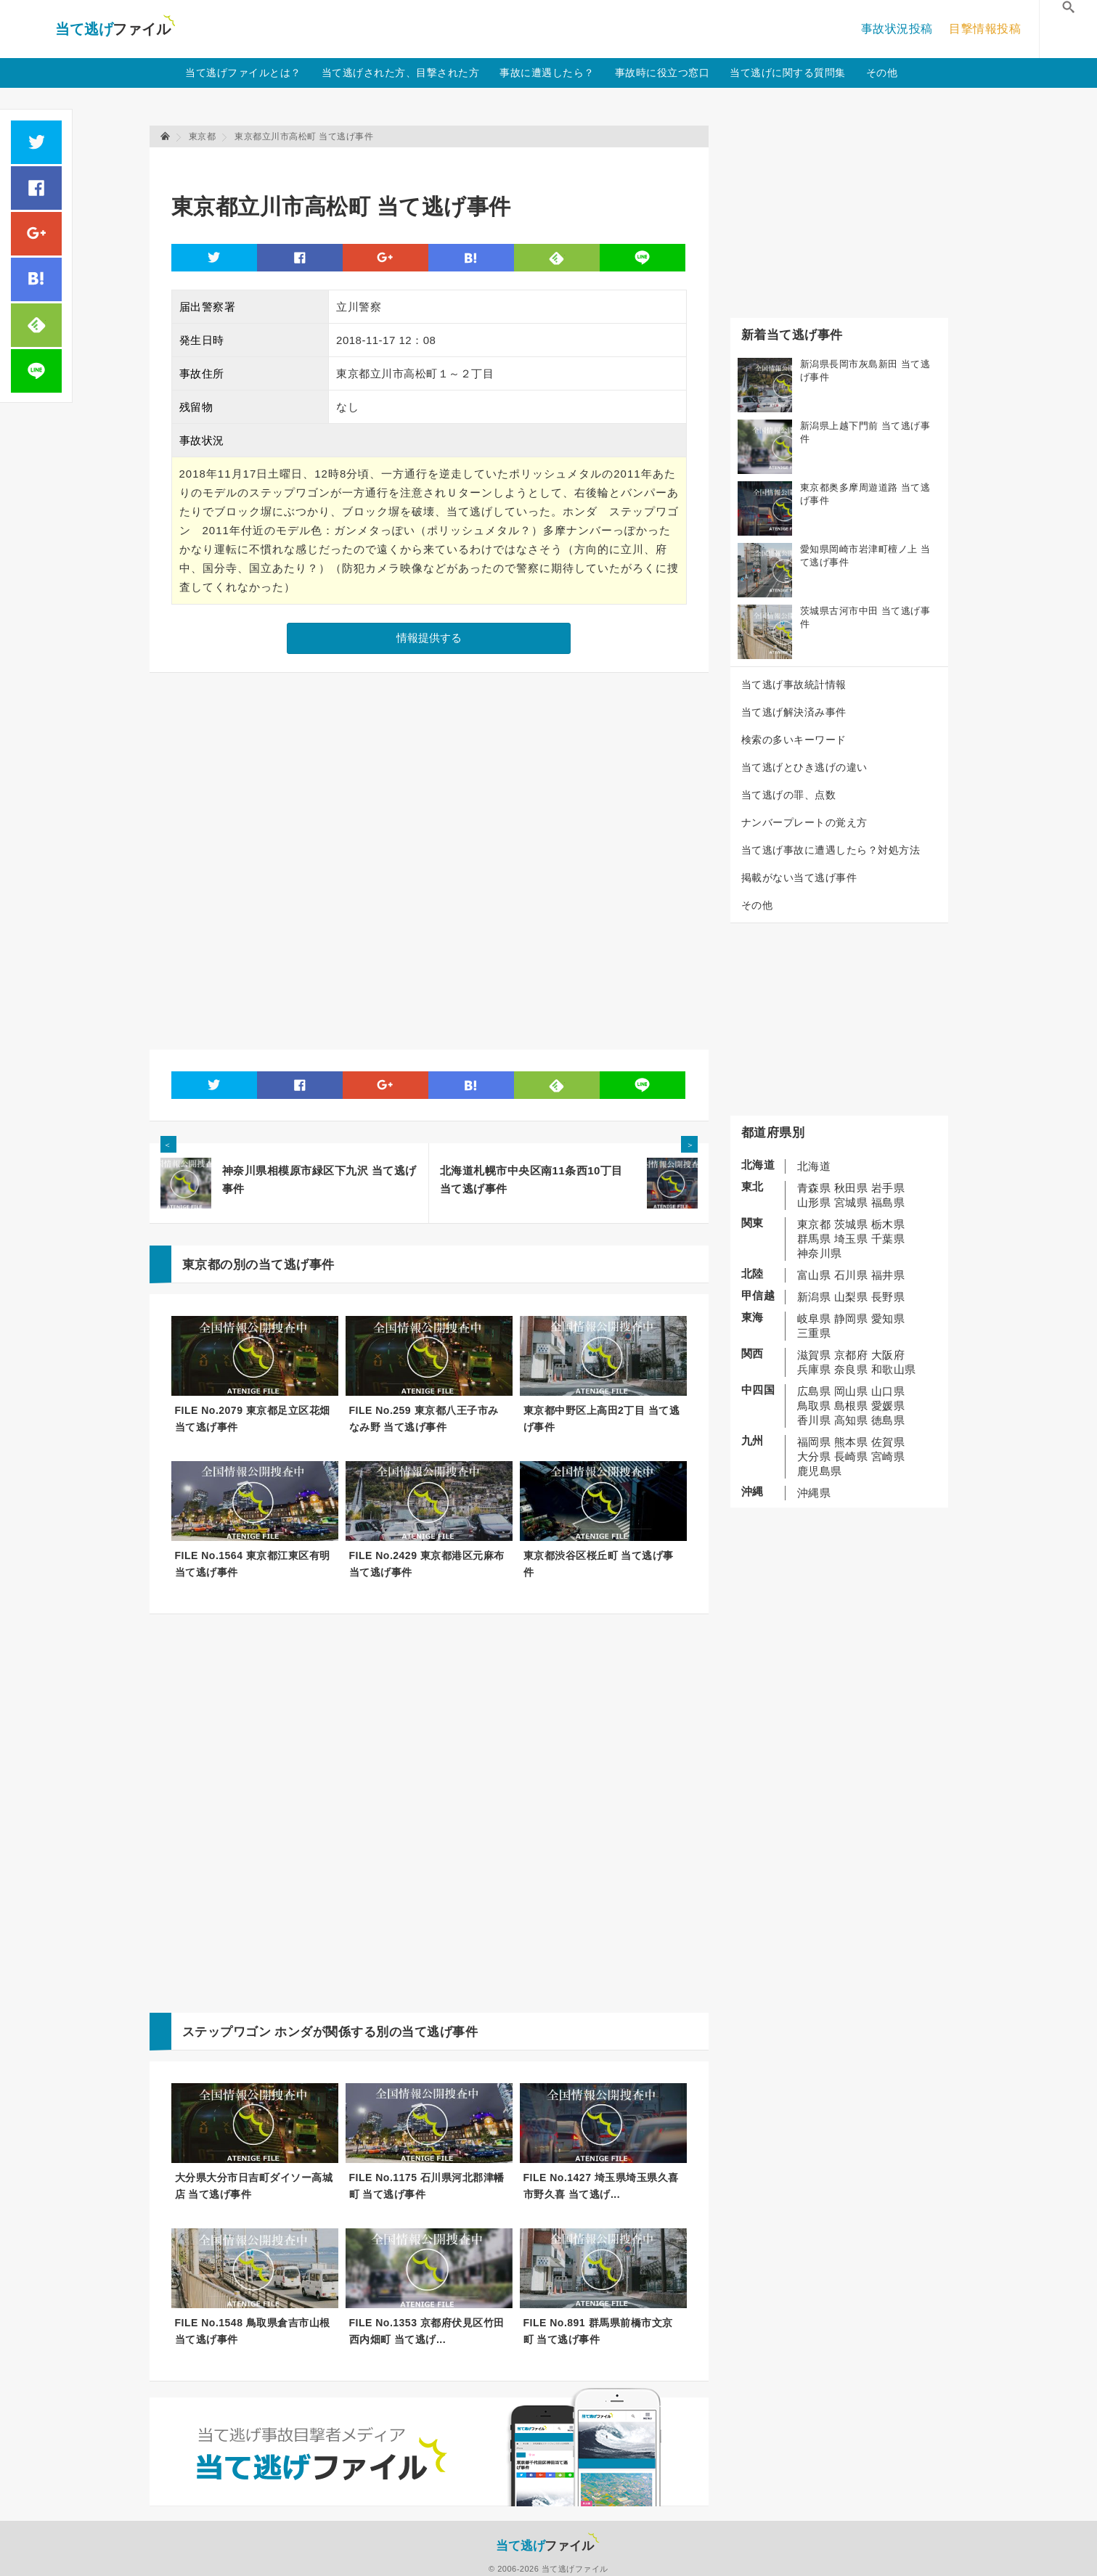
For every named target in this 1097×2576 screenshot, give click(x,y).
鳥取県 (814, 1405)
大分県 (814, 1456)
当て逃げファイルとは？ (243, 72)
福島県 (888, 1202)
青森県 (814, 1188)
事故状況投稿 (897, 29)
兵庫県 (814, 1369)
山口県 (888, 1391)
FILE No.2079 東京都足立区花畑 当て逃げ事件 (252, 1418)
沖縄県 (814, 1493)
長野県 (888, 1297)
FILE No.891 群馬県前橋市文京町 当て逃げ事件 (598, 2331)
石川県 (851, 1275)
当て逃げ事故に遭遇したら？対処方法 (831, 850)
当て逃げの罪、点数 (788, 795)
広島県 (814, 1391)
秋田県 (851, 1188)
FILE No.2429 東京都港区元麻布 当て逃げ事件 (427, 1564)
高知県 (851, 1420)
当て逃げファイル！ (115, 29)
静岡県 (851, 1318)
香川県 (814, 1420)
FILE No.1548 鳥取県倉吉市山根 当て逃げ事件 (252, 2331)
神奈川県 (819, 1253)
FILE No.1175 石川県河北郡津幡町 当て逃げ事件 (427, 2186)
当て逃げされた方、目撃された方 (401, 72)
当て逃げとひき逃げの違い (804, 767)
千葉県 (888, 1238)
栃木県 (888, 1224)
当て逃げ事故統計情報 (794, 684)
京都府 (851, 1355)
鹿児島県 (819, 1471)
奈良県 (851, 1369)
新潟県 (814, 1297)
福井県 (888, 1275)
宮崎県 (888, 1456)
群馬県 (814, 1238)
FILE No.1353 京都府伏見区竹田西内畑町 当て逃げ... (427, 2331)
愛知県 (888, 1318)
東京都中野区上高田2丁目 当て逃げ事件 (601, 1418)
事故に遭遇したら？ (547, 72)
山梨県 (851, 1297)
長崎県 (851, 1456)
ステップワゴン (227, 2032)
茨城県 (851, 1224)
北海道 (814, 1166)
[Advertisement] (435, 163)
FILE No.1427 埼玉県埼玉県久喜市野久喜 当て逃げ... (601, 2186)
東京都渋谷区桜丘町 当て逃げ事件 (598, 1564)
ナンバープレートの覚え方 (804, 822)
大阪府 (888, 1355)
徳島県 (888, 1420)
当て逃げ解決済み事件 (794, 712)
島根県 (851, 1405)
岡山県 (851, 1391)
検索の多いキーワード (794, 739)
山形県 (814, 1202)
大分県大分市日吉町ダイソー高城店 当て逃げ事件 (254, 2186)
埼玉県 (851, 1238)
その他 (882, 72)
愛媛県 (888, 1405)
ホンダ (293, 2032)
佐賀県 (888, 1442)
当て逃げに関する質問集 (788, 72)
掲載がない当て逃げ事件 (799, 877)
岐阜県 (814, 1318)
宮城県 (851, 1202)
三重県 (814, 1333)
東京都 (814, 1224)
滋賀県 (814, 1355)
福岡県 (814, 1442)
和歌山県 (893, 1369)
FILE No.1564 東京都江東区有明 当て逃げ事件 (252, 1564)
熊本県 (851, 1442)
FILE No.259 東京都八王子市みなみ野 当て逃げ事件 (424, 1418)
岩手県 (888, 1188)
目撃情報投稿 (985, 29)
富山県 (814, 1275)
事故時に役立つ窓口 (662, 72)
